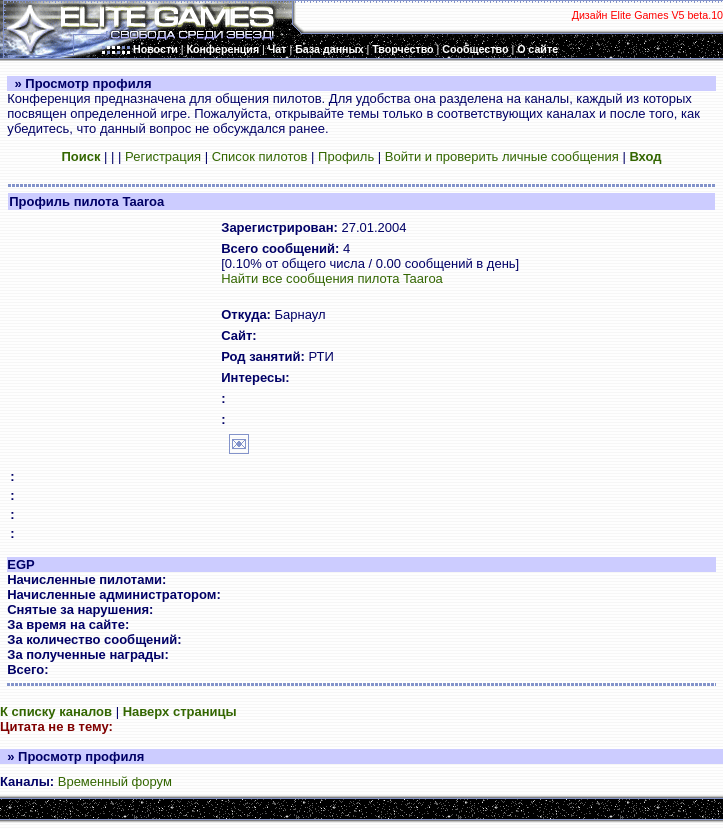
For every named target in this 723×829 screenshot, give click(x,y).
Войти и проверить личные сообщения (502, 156)
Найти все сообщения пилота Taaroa (332, 278)
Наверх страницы (180, 711)
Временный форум (115, 781)
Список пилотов (260, 156)
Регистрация (163, 156)
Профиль (346, 156)
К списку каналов (56, 711)
